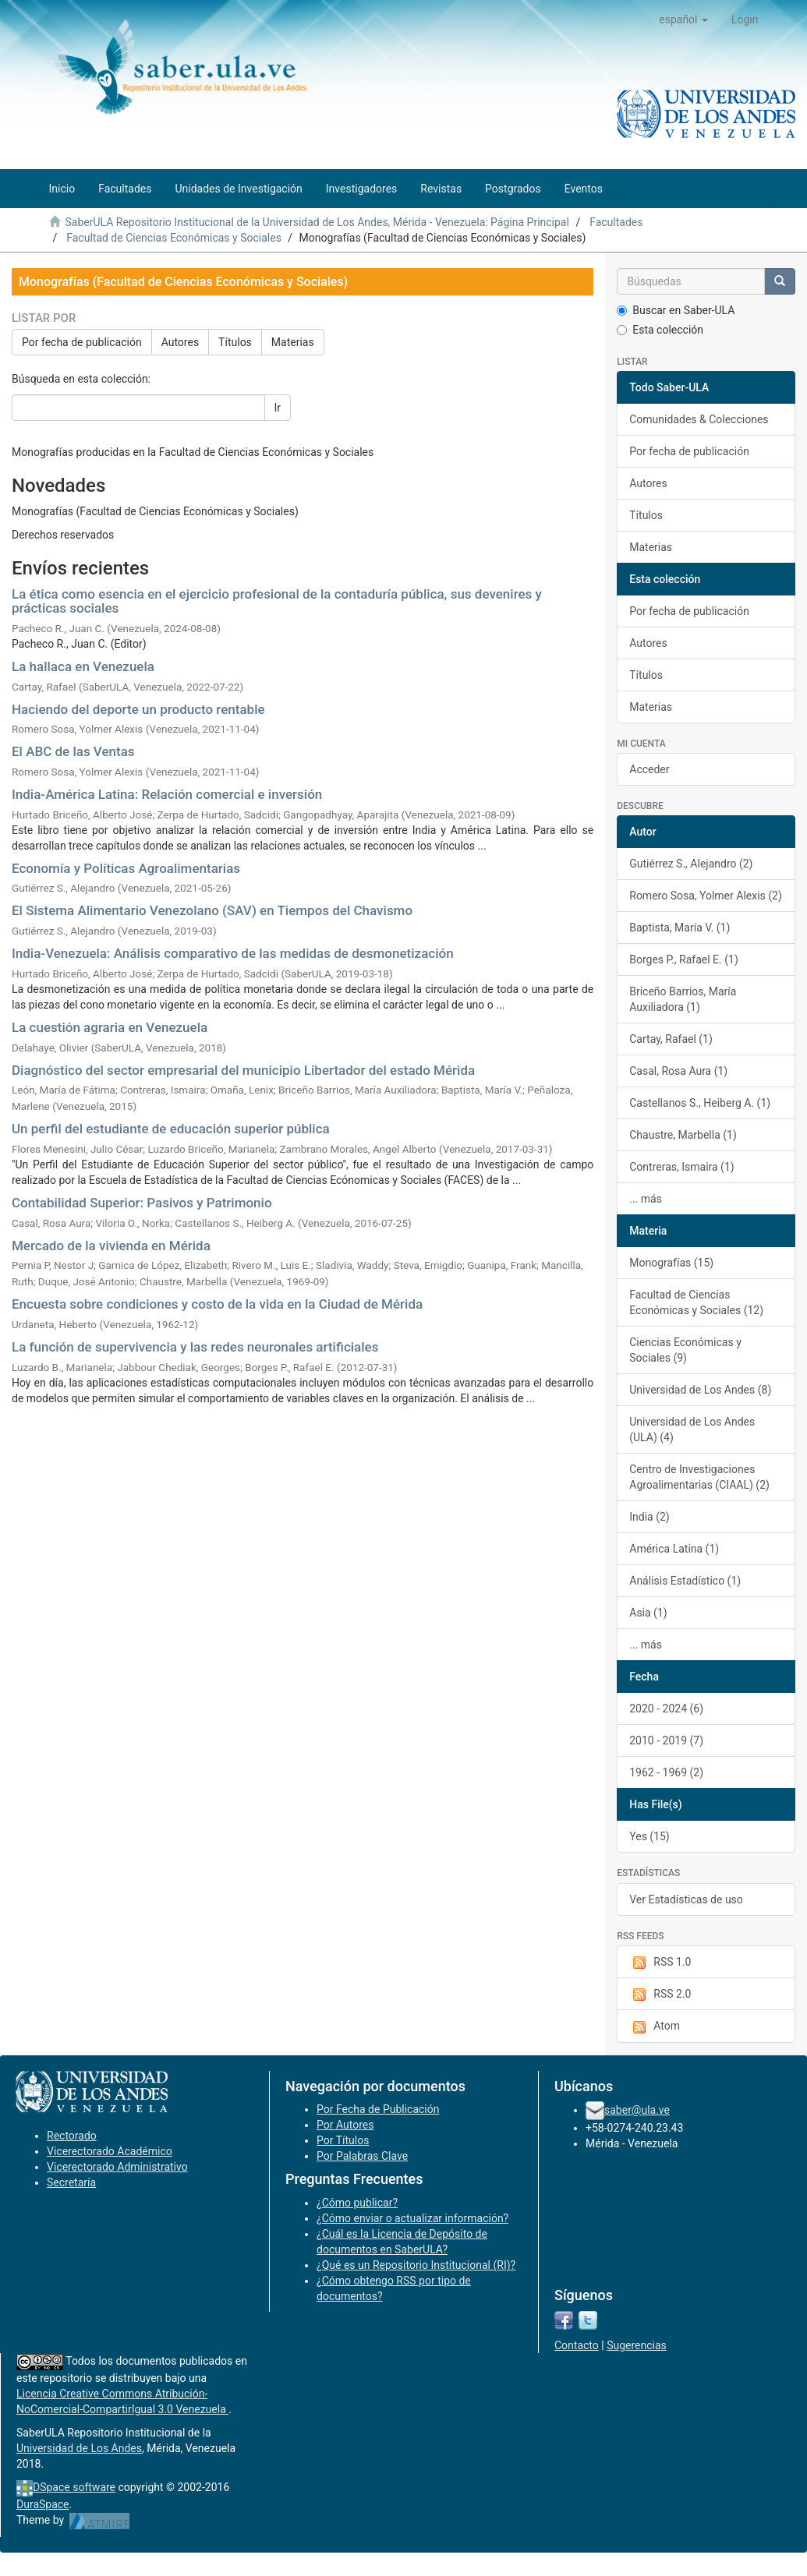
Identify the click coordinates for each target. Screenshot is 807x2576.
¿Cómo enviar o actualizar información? (412, 2218)
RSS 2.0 (660, 1995)
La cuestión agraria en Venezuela (109, 1027)
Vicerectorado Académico (109, 2151)
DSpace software (74, 2487)
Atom (654, 2026)
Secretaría (71, 2182)
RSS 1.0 (660, 1963)
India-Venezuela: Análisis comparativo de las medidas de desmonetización (233, 953)
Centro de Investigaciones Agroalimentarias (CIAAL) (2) (699, 1477)
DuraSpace (42, 2504)
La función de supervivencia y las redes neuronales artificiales (195, 1347)
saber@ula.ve (637, 2110)
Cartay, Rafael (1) (671, 1039)
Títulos (235, 342)
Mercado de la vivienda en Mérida (111, 1245)
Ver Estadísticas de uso (686, 1899)
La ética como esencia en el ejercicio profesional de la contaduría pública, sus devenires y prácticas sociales (277, 601)
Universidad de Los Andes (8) (700, 1389)
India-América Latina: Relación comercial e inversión (167, 794)
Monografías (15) (671, 1262)
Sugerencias (637, 2345)
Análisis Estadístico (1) (685, 1580)
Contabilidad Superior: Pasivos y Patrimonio (142, 1202)
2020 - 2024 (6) (666, 1708)
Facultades (615, 222)
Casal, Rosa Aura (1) (678, 1071)
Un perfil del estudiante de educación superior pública (171, 1128)
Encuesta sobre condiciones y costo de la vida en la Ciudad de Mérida (217, 1304)
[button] (683, 19)
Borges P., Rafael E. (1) (683, 959)
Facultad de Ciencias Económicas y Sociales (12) (696, 1302)
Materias (292, 342)
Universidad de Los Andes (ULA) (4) (692, 1429)
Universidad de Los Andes (79, 2448)
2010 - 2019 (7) (666, 1740)
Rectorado (72, 2135)
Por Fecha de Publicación (378, 2109)
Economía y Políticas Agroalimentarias (126, 868)
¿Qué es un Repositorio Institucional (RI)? (416, 2265)
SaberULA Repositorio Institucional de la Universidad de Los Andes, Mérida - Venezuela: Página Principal (316, 222)
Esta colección (660, 329)
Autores (180, 342)
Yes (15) (649, 1836)
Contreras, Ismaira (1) (681, 1167)
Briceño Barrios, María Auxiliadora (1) (682, 999)
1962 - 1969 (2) (666, 1772)
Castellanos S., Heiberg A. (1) (699, 1103)
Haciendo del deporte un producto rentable (138, 709)
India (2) (649, 1517)
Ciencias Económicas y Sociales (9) (685, 1350)
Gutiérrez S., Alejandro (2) (690, 863)
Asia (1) (648, 1612)
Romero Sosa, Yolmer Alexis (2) (705, 895)
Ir (277, 407)
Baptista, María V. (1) (679, 927)
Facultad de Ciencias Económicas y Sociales (173, 237)
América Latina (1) (674, 1548)
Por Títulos (343, 2140)
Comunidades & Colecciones (698, 419)
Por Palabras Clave (362, 2156)
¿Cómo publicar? (357, 2202)
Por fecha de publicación (82, 342)
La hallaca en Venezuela (83, 666)
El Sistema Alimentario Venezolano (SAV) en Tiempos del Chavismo (212, 910)
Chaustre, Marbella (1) (683, 1135)
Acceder (649, 769)
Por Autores (345, 2124)
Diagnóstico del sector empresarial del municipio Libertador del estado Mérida (243, 1070)
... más (645, 1199)
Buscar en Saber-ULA (675, 310)
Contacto (576, 2345)
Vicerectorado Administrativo (117, 2167)
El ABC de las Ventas (73, 751)
